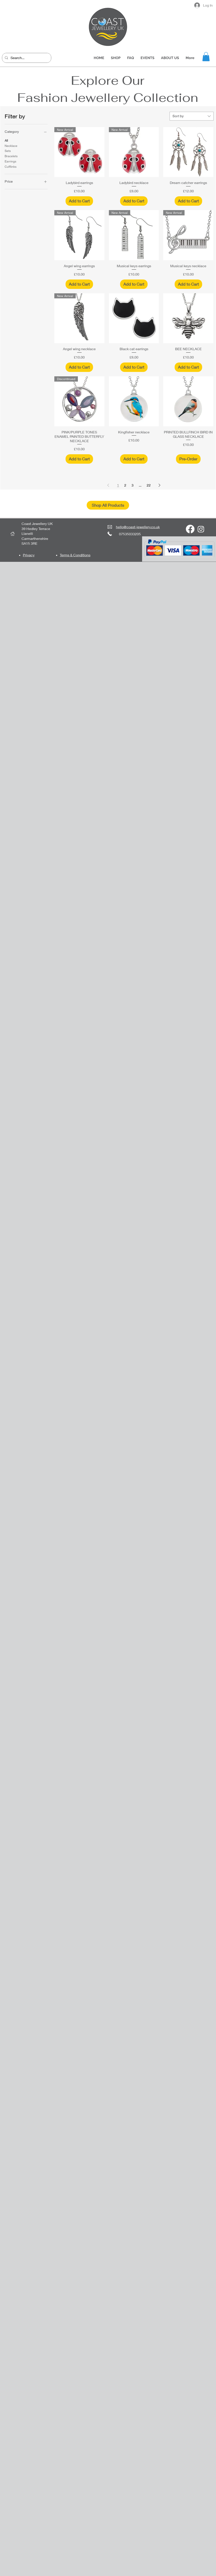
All (6, 140)
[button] (206, 56)
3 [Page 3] (133, 485)
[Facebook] (190, 529)
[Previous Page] (108, 485)
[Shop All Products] (108, 505)
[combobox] (192, 116)
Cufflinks (10, 166)
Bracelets (11, 156)
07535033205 (130, 534)
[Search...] (26, 58)
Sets (8, 150)
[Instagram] (201, 529)
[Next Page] (159, 485)
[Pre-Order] (188, 459)
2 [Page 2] (125, 485)
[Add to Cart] (79, 201)
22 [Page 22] (149, 485)
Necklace (11, 145)
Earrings (10, 161)
